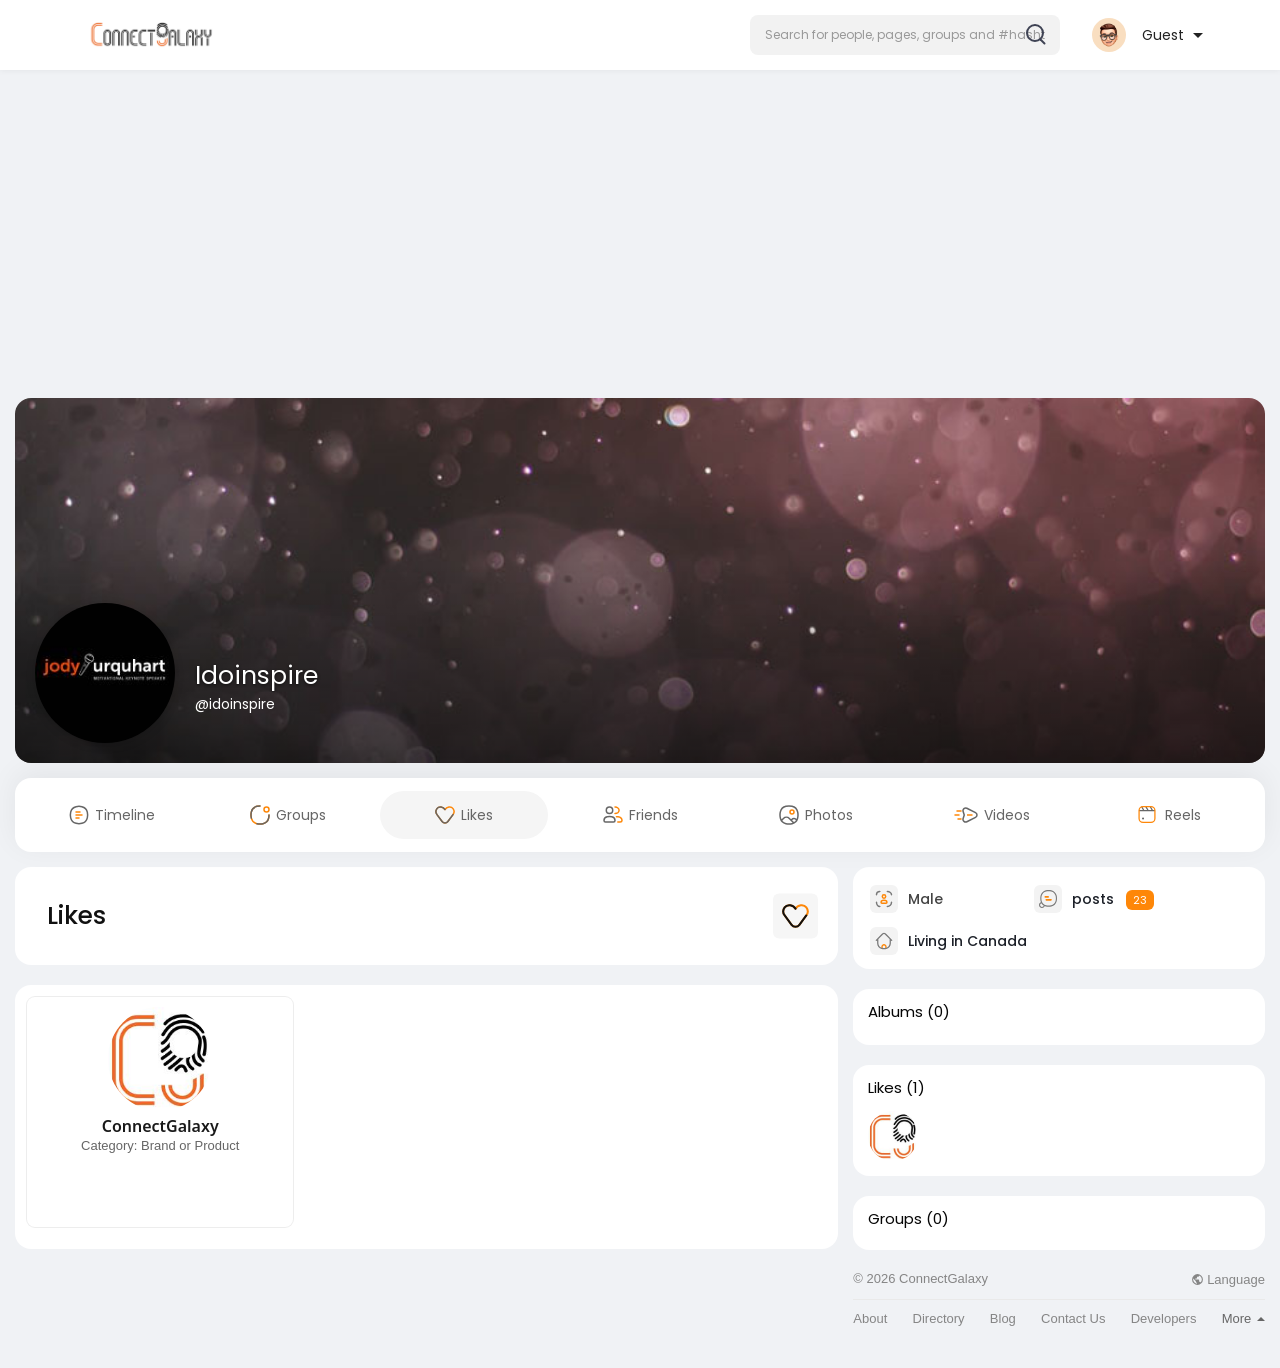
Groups (895, 1219)
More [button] (1243, 1318)
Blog (1003, 1318)
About (870, 1318)
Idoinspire (256, 675)
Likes (885, 1088)
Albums (895, 1012)
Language (1228, 1279)
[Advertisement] (640, 238)
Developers (1164, 1318)
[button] (905, 35)
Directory (939, 1318)
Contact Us (1073, 1318)
